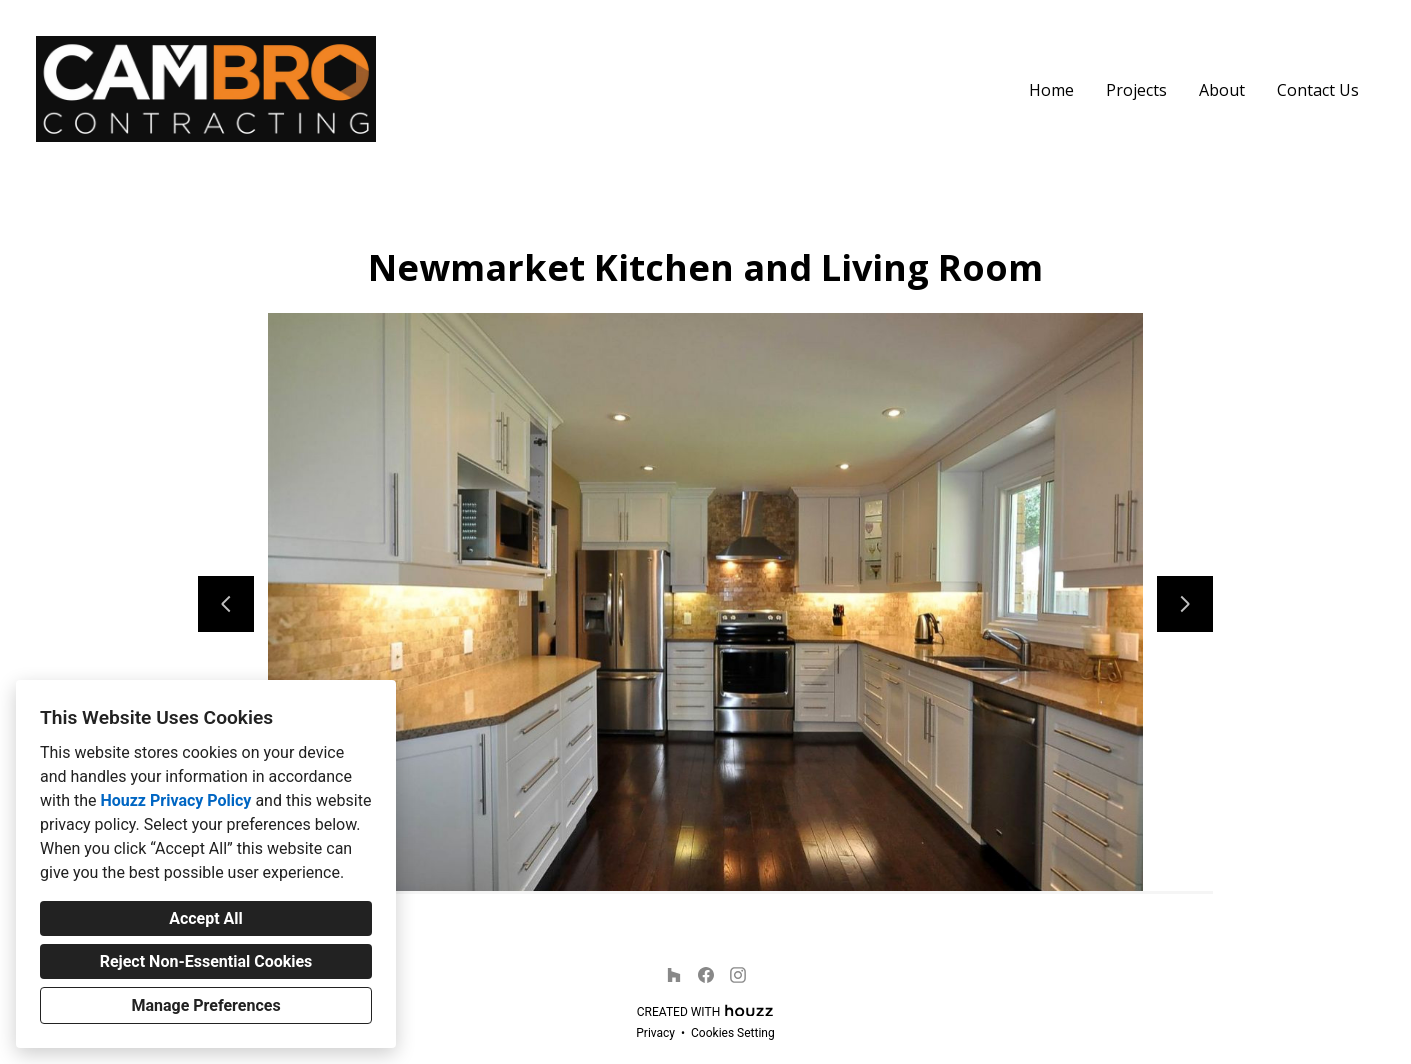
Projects (1136, 90)
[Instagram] (738, 975)
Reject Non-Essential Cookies (206, 961)
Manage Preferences (205, 1005)
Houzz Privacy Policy (175, 800)
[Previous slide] (226, 604)
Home (1051, 90)
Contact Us (1318, 90)
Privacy (655, 1033)
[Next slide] (1185, 604)
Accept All (206, 918)
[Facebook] (706, 975)
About (1222, 90)
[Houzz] (674, 975)
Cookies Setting (733, 1033)
